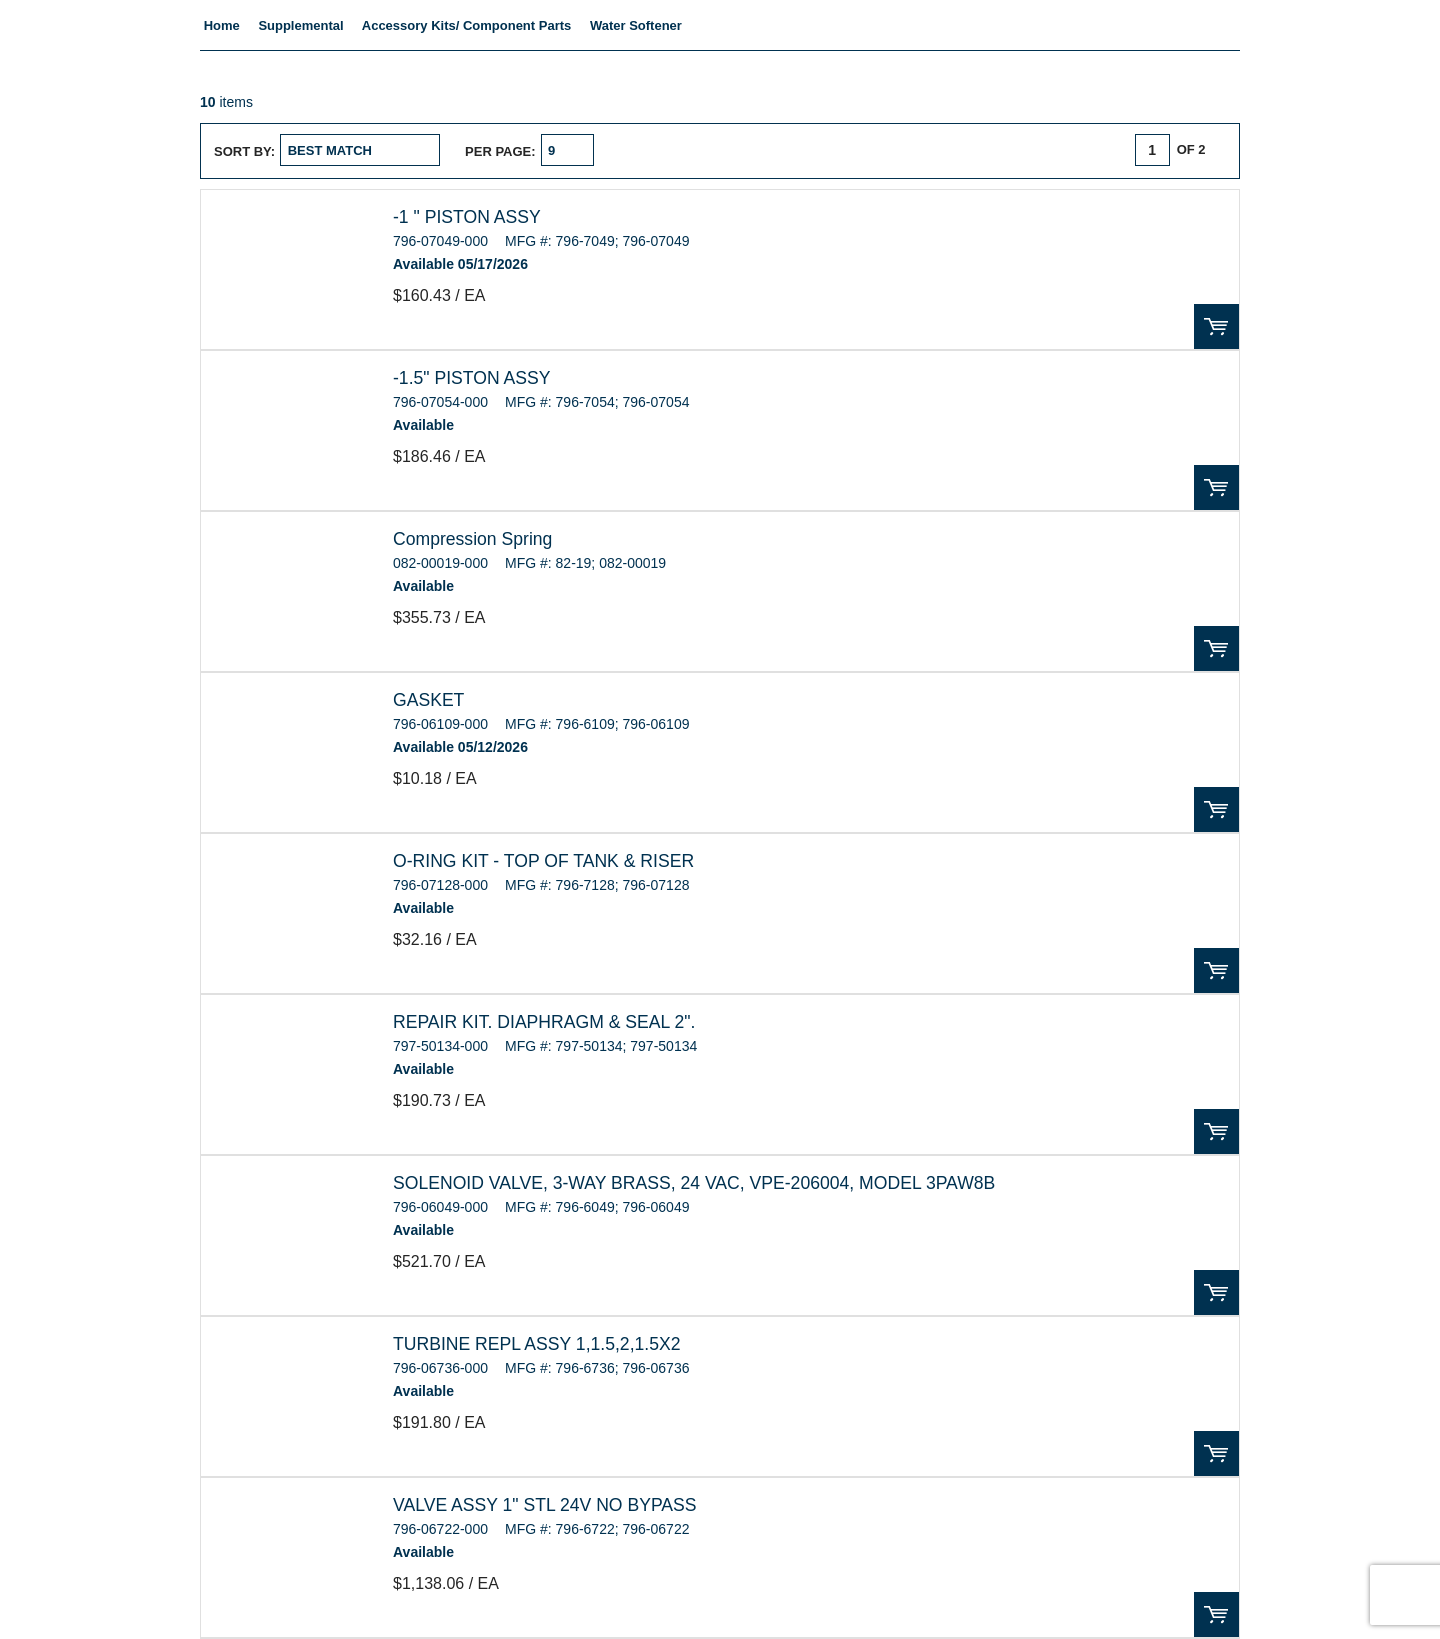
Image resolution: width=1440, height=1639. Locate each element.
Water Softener (636, 25)
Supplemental (300, 25)
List (730, 150)
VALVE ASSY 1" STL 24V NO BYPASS (545, 1505)
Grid (692, 150)
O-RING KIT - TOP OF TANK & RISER (543, 861)
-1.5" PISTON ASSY (471, 378)
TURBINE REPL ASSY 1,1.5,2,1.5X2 (537, 1344)
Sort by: (244, 151)
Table (769, 150)
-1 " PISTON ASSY (467, 217)
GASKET (428, 700)
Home (222, 25)
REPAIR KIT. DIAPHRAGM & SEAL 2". (544, 1022)
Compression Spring (472, 539)
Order (1216, 326)
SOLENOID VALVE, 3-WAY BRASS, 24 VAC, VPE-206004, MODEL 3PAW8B (694, 1183)
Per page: (500, 151)
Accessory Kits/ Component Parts (467, 25)
